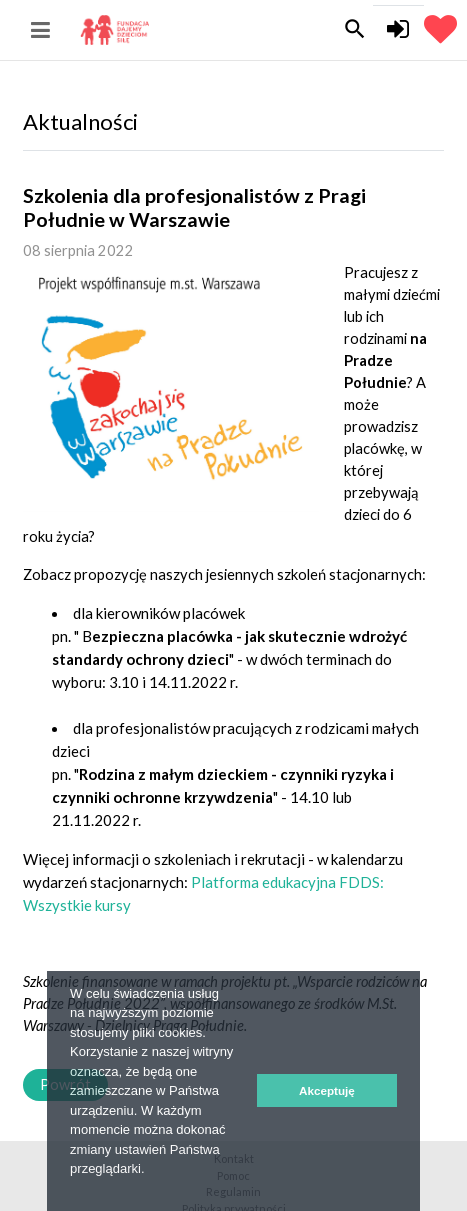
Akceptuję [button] (327, 1090)
